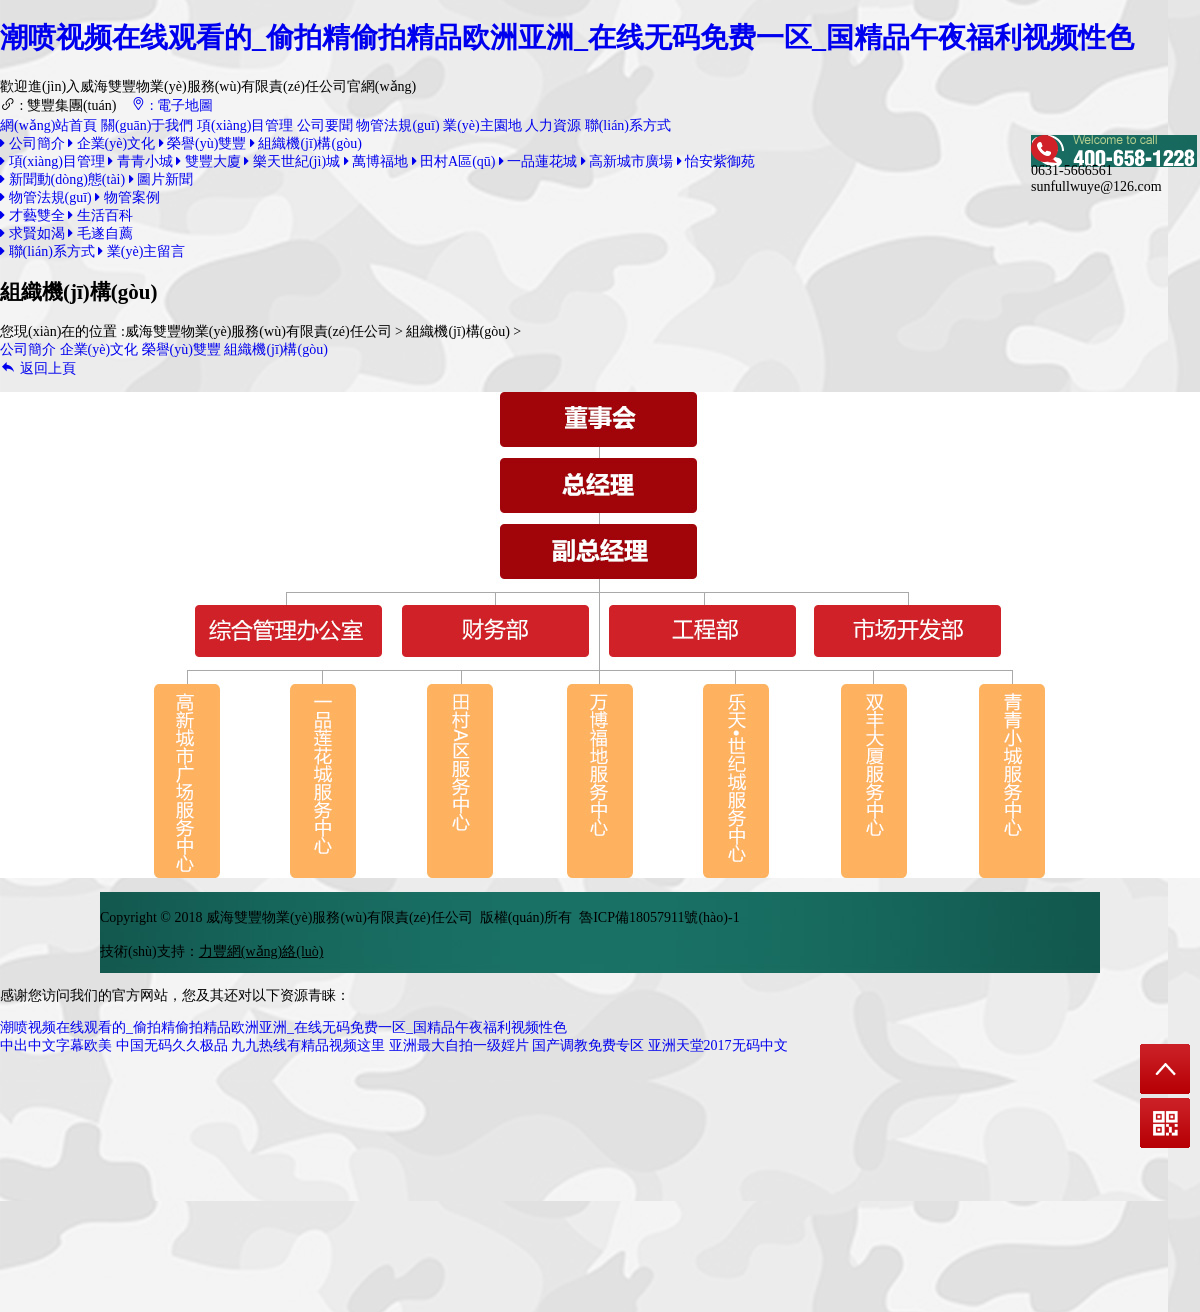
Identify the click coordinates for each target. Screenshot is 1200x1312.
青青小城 (140, 161)
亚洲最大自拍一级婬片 (459, 1045)
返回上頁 (38, 368)
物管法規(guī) (397, 125)
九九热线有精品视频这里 (308, 1045)
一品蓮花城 (538, 161)
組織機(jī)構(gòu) (306, 143)
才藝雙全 (32, 215)
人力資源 (553, 125)
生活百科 (100, 215)
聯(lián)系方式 (628, 125)
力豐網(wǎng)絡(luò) (261, 951)
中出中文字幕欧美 (56, 1045)
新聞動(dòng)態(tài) (62, 179)
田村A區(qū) (454, 161)
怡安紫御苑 (716, 161)
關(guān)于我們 (147, 125)
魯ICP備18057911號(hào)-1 (659, 917)
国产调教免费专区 (588, 1045)
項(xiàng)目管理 (245, 125)
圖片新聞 (161, 179)
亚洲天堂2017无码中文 (718, 1045)
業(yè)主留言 (141, 251)
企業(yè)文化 (111, 143)
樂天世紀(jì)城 (292, 161)
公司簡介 (32, 143)
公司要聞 (325, 125)
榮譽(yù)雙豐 (203, 143)
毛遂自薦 (100, 233)
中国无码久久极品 (172, 1045)
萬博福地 (376, 161)
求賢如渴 (32, 233)
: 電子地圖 (171, 105)
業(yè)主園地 (482, 125)
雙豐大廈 (208, 161)
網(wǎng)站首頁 (48, 125)
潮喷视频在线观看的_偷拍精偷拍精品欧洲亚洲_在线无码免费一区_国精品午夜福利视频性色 (567, 37)
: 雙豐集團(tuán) (58, 105)
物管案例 (127, 197)
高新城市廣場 (627, 161)
